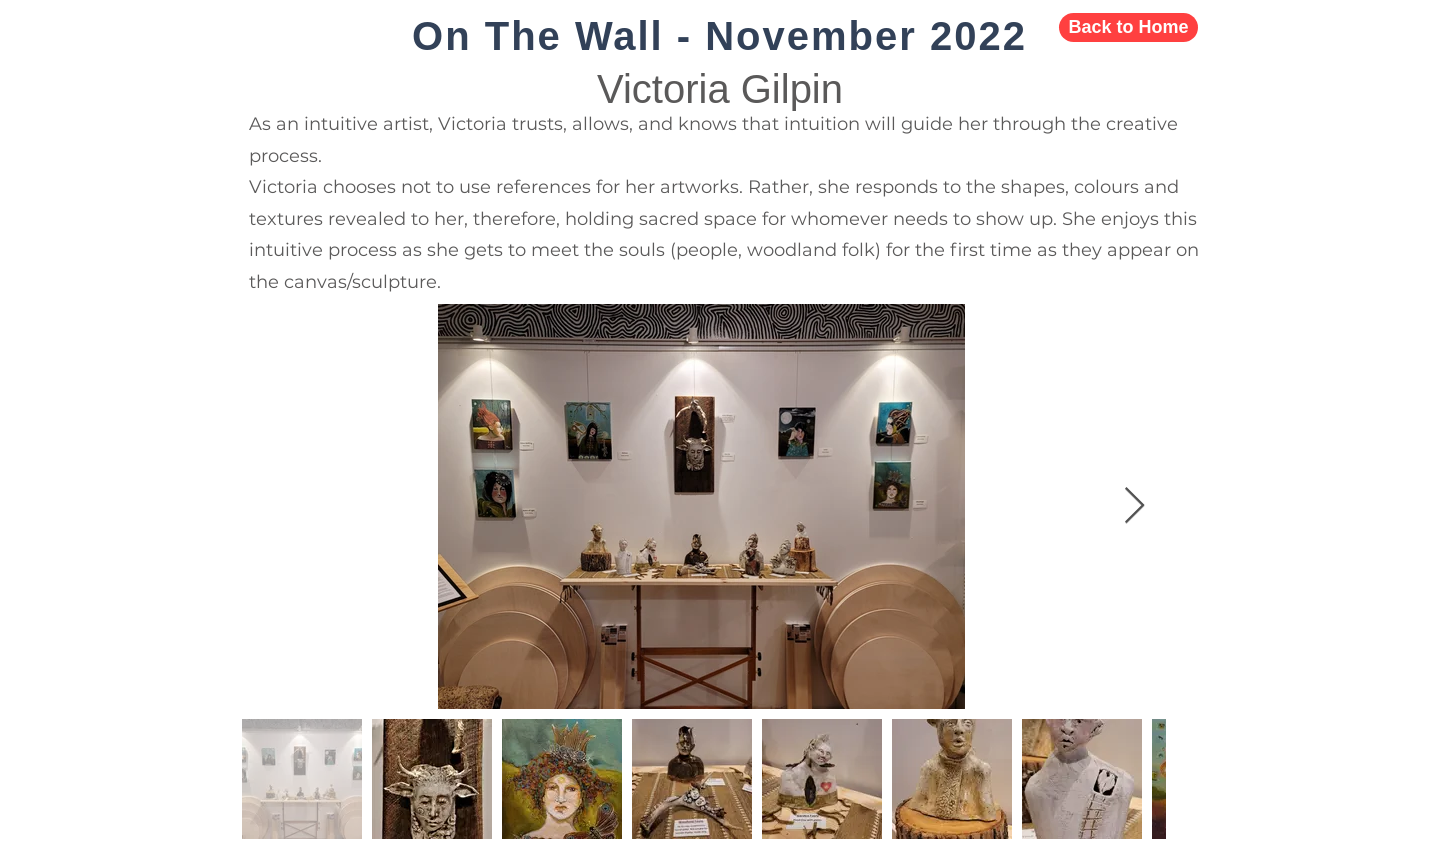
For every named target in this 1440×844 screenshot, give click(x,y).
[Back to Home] (1128, 27)
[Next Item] (1134, 506)
